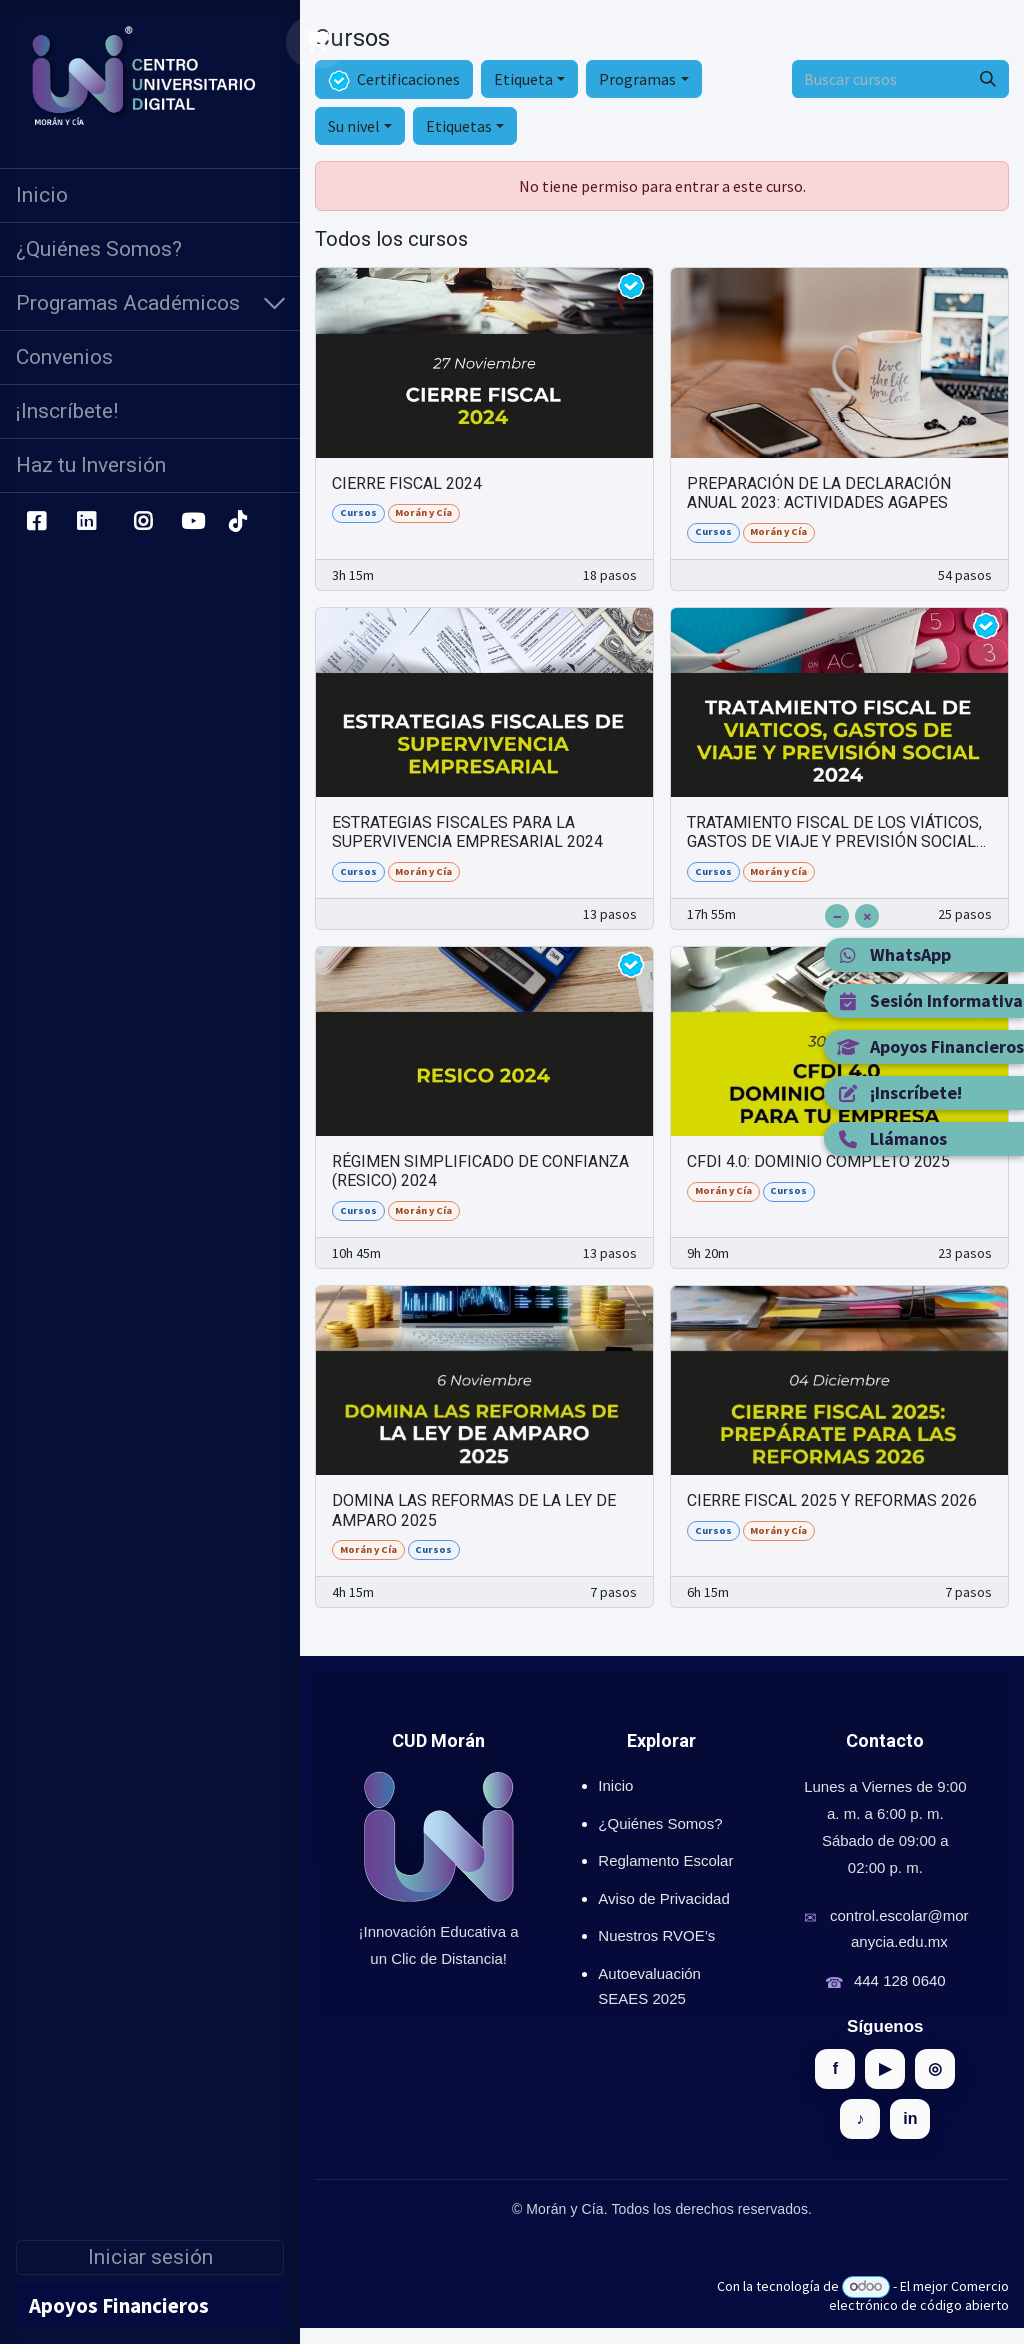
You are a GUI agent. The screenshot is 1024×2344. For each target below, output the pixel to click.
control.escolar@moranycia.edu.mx (899, 1928)
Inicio (615, 1785)
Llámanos (891, 1138)
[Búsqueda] (988, 79)
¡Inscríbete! (899, 1092)
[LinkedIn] (86, 522)
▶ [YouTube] (885, 2068)
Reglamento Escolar (665, 1860)
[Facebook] (36, 522)
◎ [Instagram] (935, 2068)
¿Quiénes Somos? (660, 1823)
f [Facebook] (835, 2068)
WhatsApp (893, 954)
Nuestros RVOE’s (656, 1935)
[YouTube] (193, 522)
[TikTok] (237, 522)
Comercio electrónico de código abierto (919, 2295)
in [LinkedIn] (910, 2118)
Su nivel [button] (354, 126)
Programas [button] (637, 79)
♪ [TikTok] (860, 2118)
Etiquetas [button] (459, 126)
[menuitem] (150, 195)
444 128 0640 (900, 1980)
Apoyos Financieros (930, 1046)
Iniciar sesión (150, 2257)
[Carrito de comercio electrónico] (317, 42)
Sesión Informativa (929, 1000)
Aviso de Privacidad (663, 1898)
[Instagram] (143, 522)
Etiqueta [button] (523, 79)
